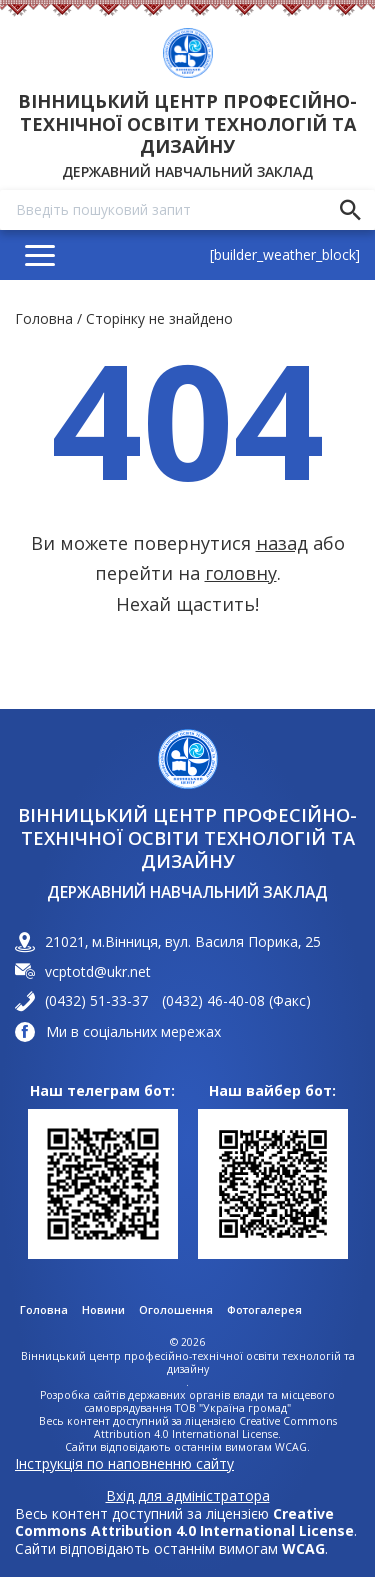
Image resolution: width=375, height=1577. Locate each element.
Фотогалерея (264, 1310)
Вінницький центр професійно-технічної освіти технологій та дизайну (187, 123)
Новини (103, 1310)
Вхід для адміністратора (188, 1496)
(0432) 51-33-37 (96, 1001)
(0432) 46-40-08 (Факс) (236, 1001)
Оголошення (176, 1310)
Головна (44, 318)
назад (282, 543)
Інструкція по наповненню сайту (124, 1463)
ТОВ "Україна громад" (233, 1408)
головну (241, 573)
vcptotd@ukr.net (98, 971)
